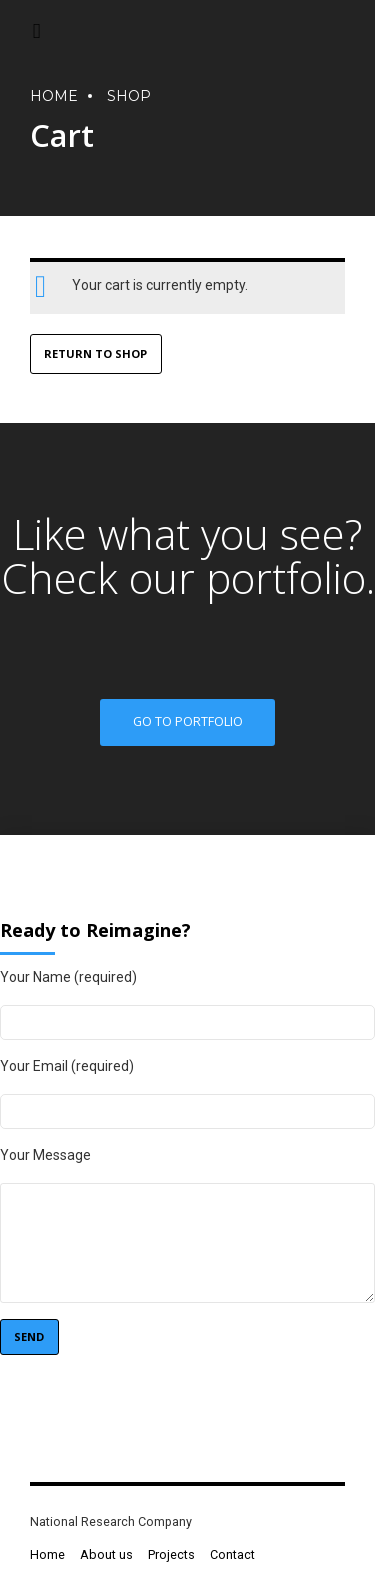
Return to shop (95, 354)
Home (47, 1554)
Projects (171, 1554)
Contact (232, 1554)
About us (106, 1554)
